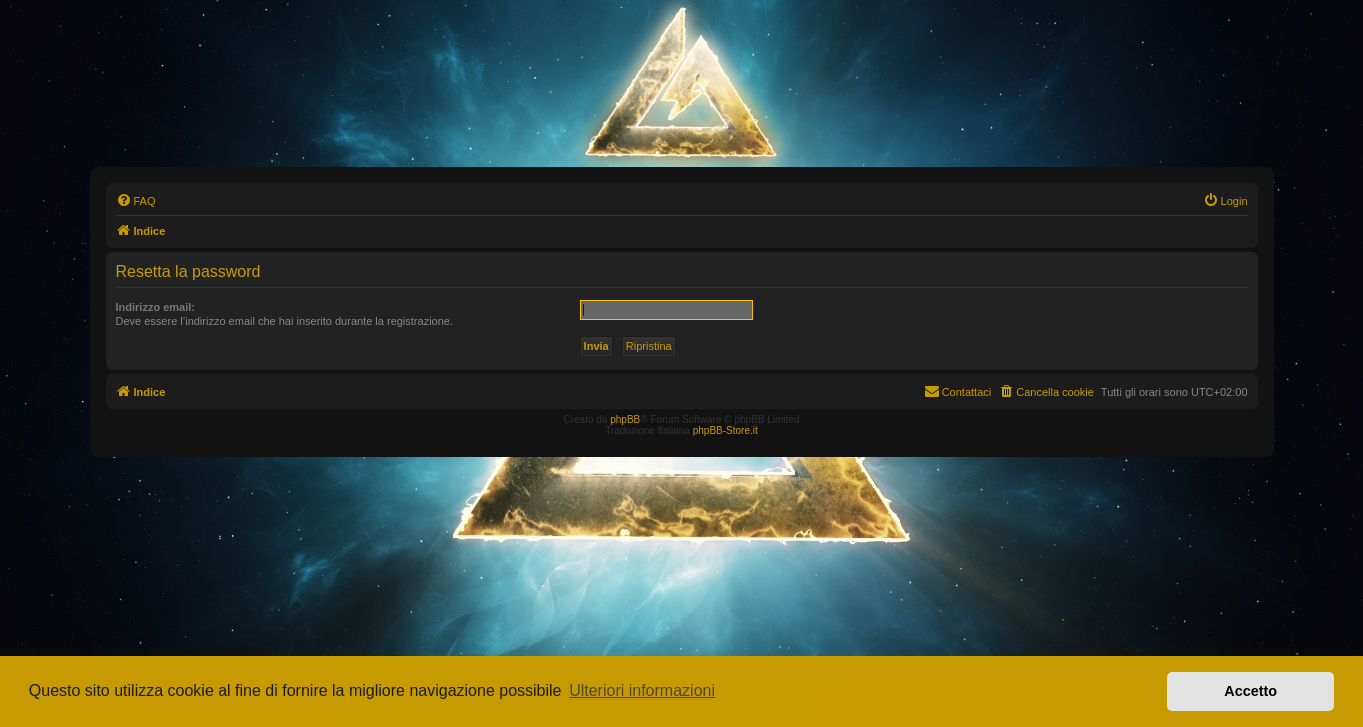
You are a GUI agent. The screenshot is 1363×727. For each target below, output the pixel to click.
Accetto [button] (1250, 691)
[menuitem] (136, 201)
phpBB (625, 419)
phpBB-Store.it (725, 430)
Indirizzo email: (155, 307)
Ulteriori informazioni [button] (642, 690)
